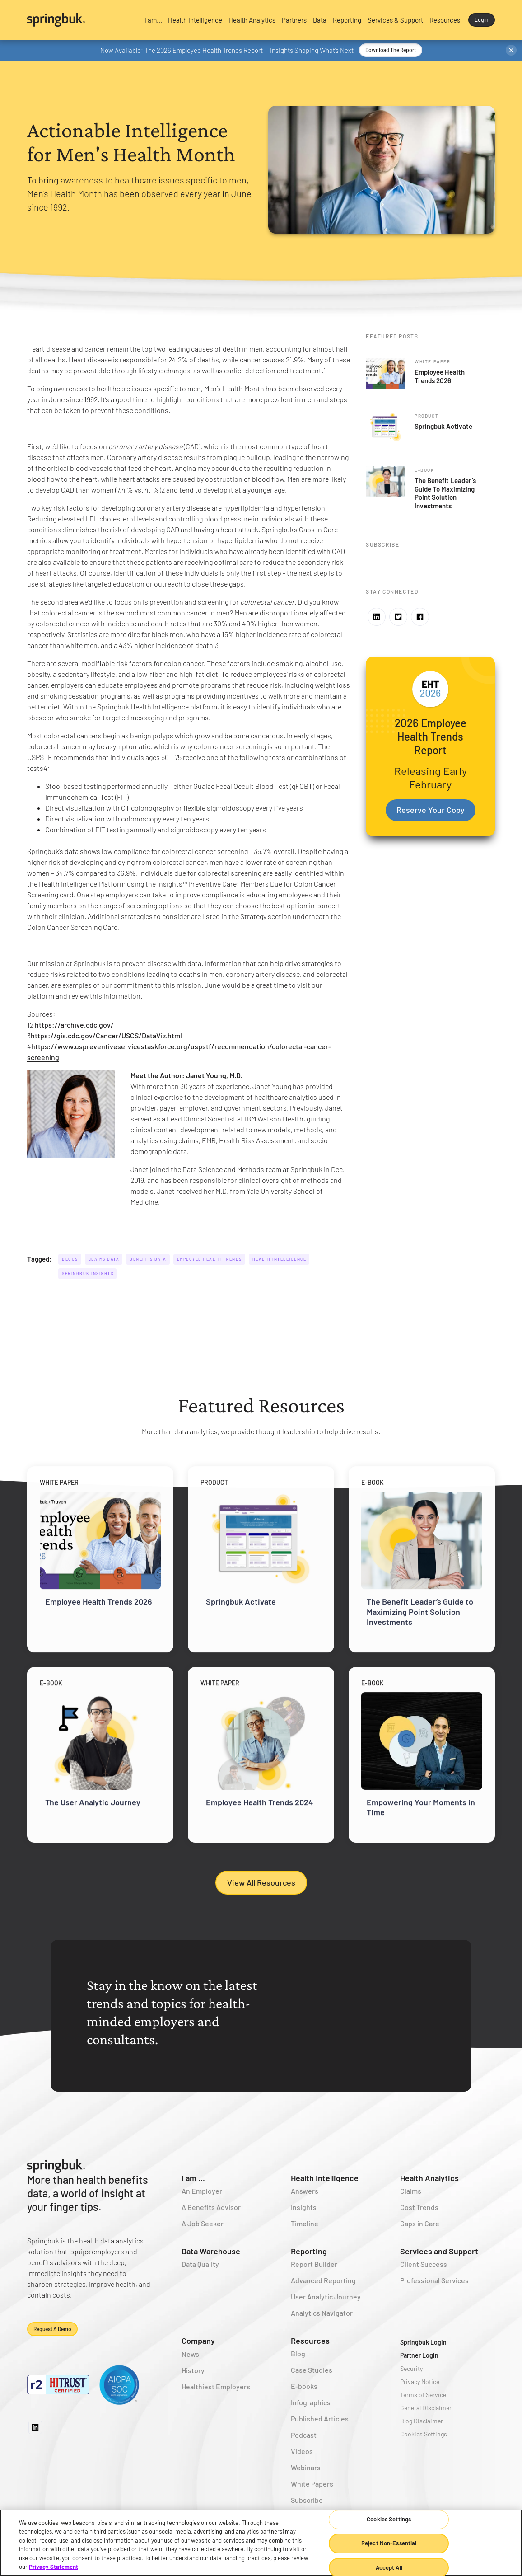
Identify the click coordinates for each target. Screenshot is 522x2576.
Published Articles (320, 2418)
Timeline (304, 2223)
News (190, 2354)
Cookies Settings (423, 2434)
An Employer (202, 2191)
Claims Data (104, 1259)
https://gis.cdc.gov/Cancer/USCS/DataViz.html (106, 1035)
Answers (304, 2191)
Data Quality (200, 2264)
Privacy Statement (53, 2566)
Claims (410, 2191)
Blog (298, 2353)
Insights (304, 2207)
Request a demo (52, 2329)
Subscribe (307, 2500)
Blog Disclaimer (421, 2421)
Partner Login (419, 2355)
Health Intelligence (279, 1259)
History (193, 2370)
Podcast (304, 2435)
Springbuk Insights (87, 1273)
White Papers (312, 2483)
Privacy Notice (419, 2381)
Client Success (423, 2264)
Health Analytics (429, 2178)
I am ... (193, 2178)
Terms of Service (423, 2394)
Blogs (70, 1259)
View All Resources (261, 1882)
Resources (310, 2341)
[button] (153, 20)
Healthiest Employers (216, 2386)
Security (411, 2368)
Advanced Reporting (323, 2280)
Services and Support (439, 2251)
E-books (304, 2386)
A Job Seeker (203, 2223)
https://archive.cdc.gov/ (74, 1024)
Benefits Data (148, 1259)
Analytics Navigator (322, 2313)
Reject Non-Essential (389, 2543)
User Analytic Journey (326, 2296)
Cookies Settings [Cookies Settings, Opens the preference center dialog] (389, 2519)
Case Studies (311, 2369)
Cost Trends (419, 2207)
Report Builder (314, 2264)
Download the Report (390, 50)
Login (482, 19)
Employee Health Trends (209, 1259)
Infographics (311, 2402)
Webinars (306, 2467)
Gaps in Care (419, 2223)
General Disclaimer (426, 2408)
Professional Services (434, 2280)
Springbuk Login (423, 2342)
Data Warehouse (211, 2251)
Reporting (309, 2251)
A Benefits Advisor (211, 2207)
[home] (80, 20)
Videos (302, 2451)
